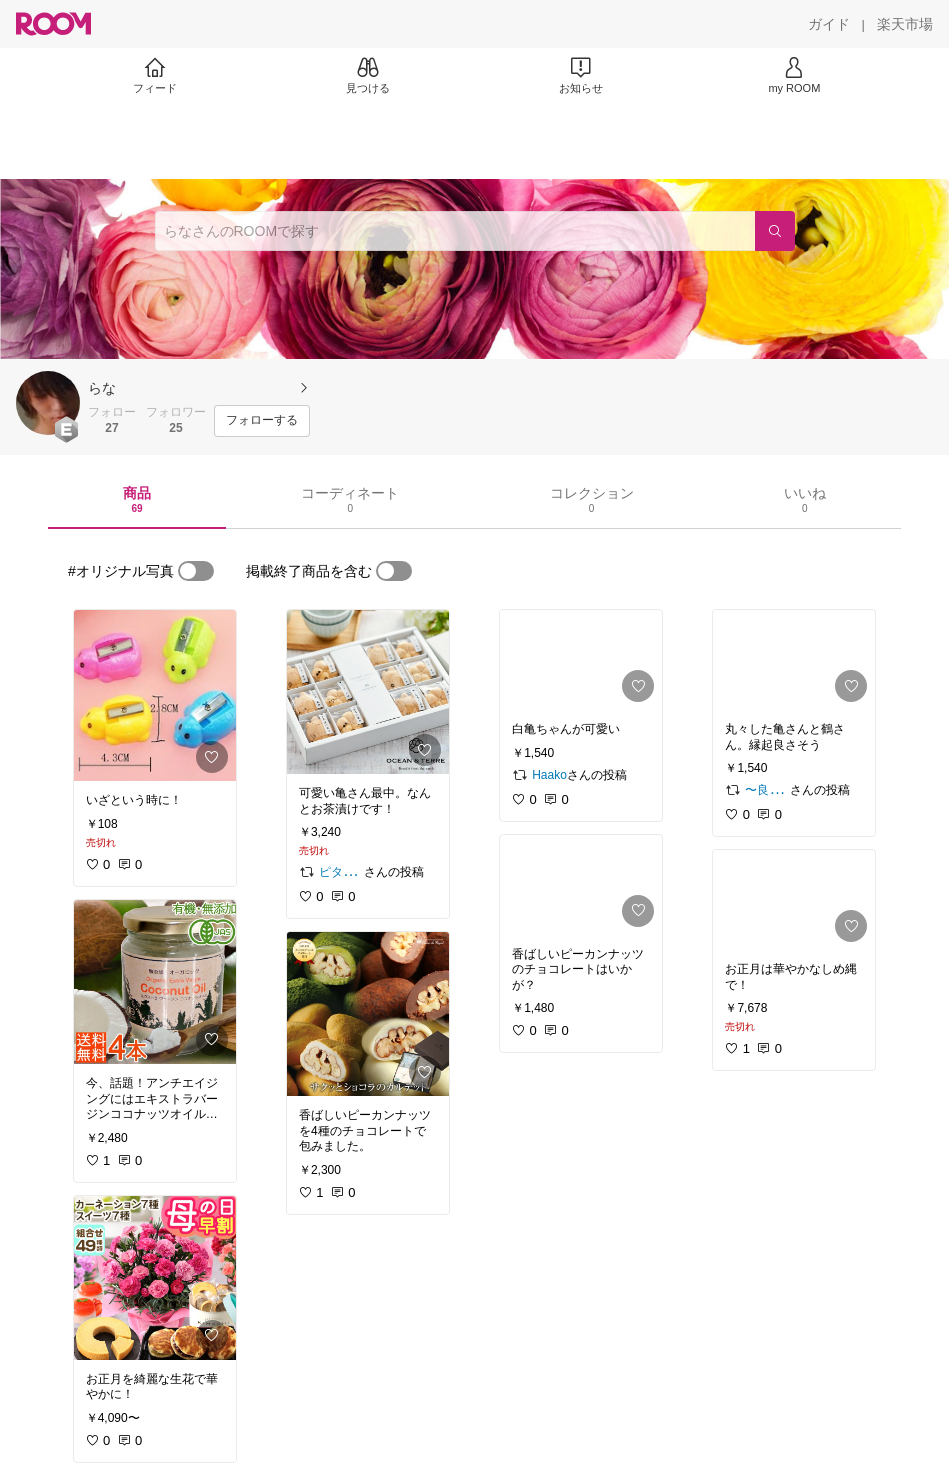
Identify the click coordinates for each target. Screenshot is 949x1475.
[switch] (196, 571)
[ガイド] (829, 24)
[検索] (775, 231)
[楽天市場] (905, 24)
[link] (155, 695)
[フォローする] (262, 421)
